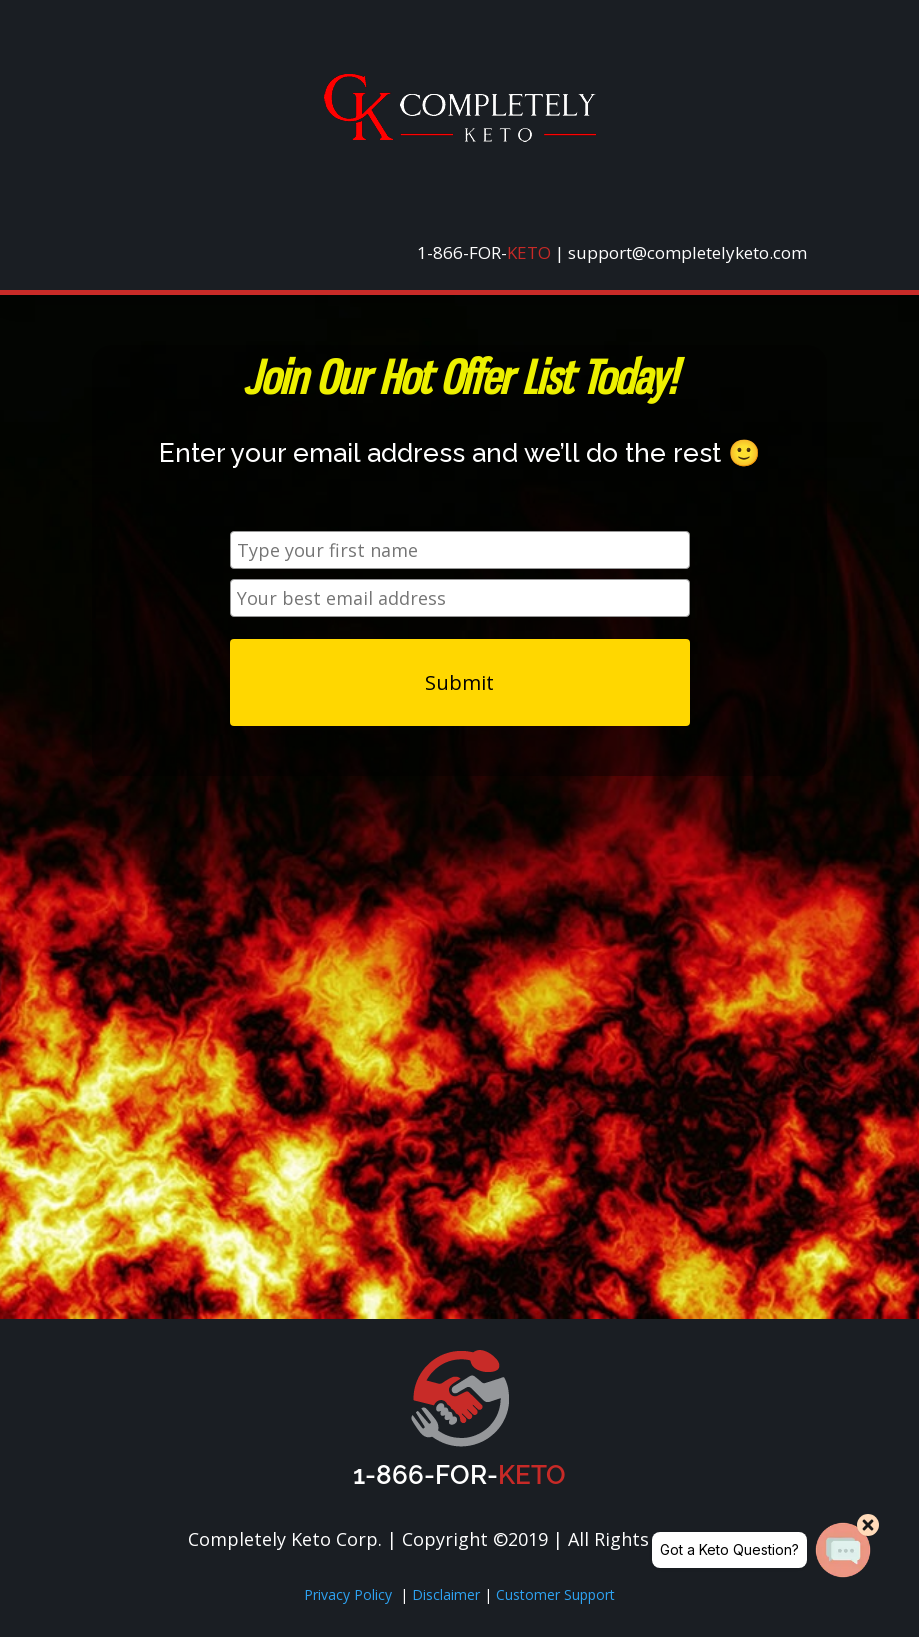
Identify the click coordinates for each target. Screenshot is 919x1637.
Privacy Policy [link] (348, 1594)
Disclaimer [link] (448, 1594)
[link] (460, 136)
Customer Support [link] (555, 1594)
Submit (459, 682)
